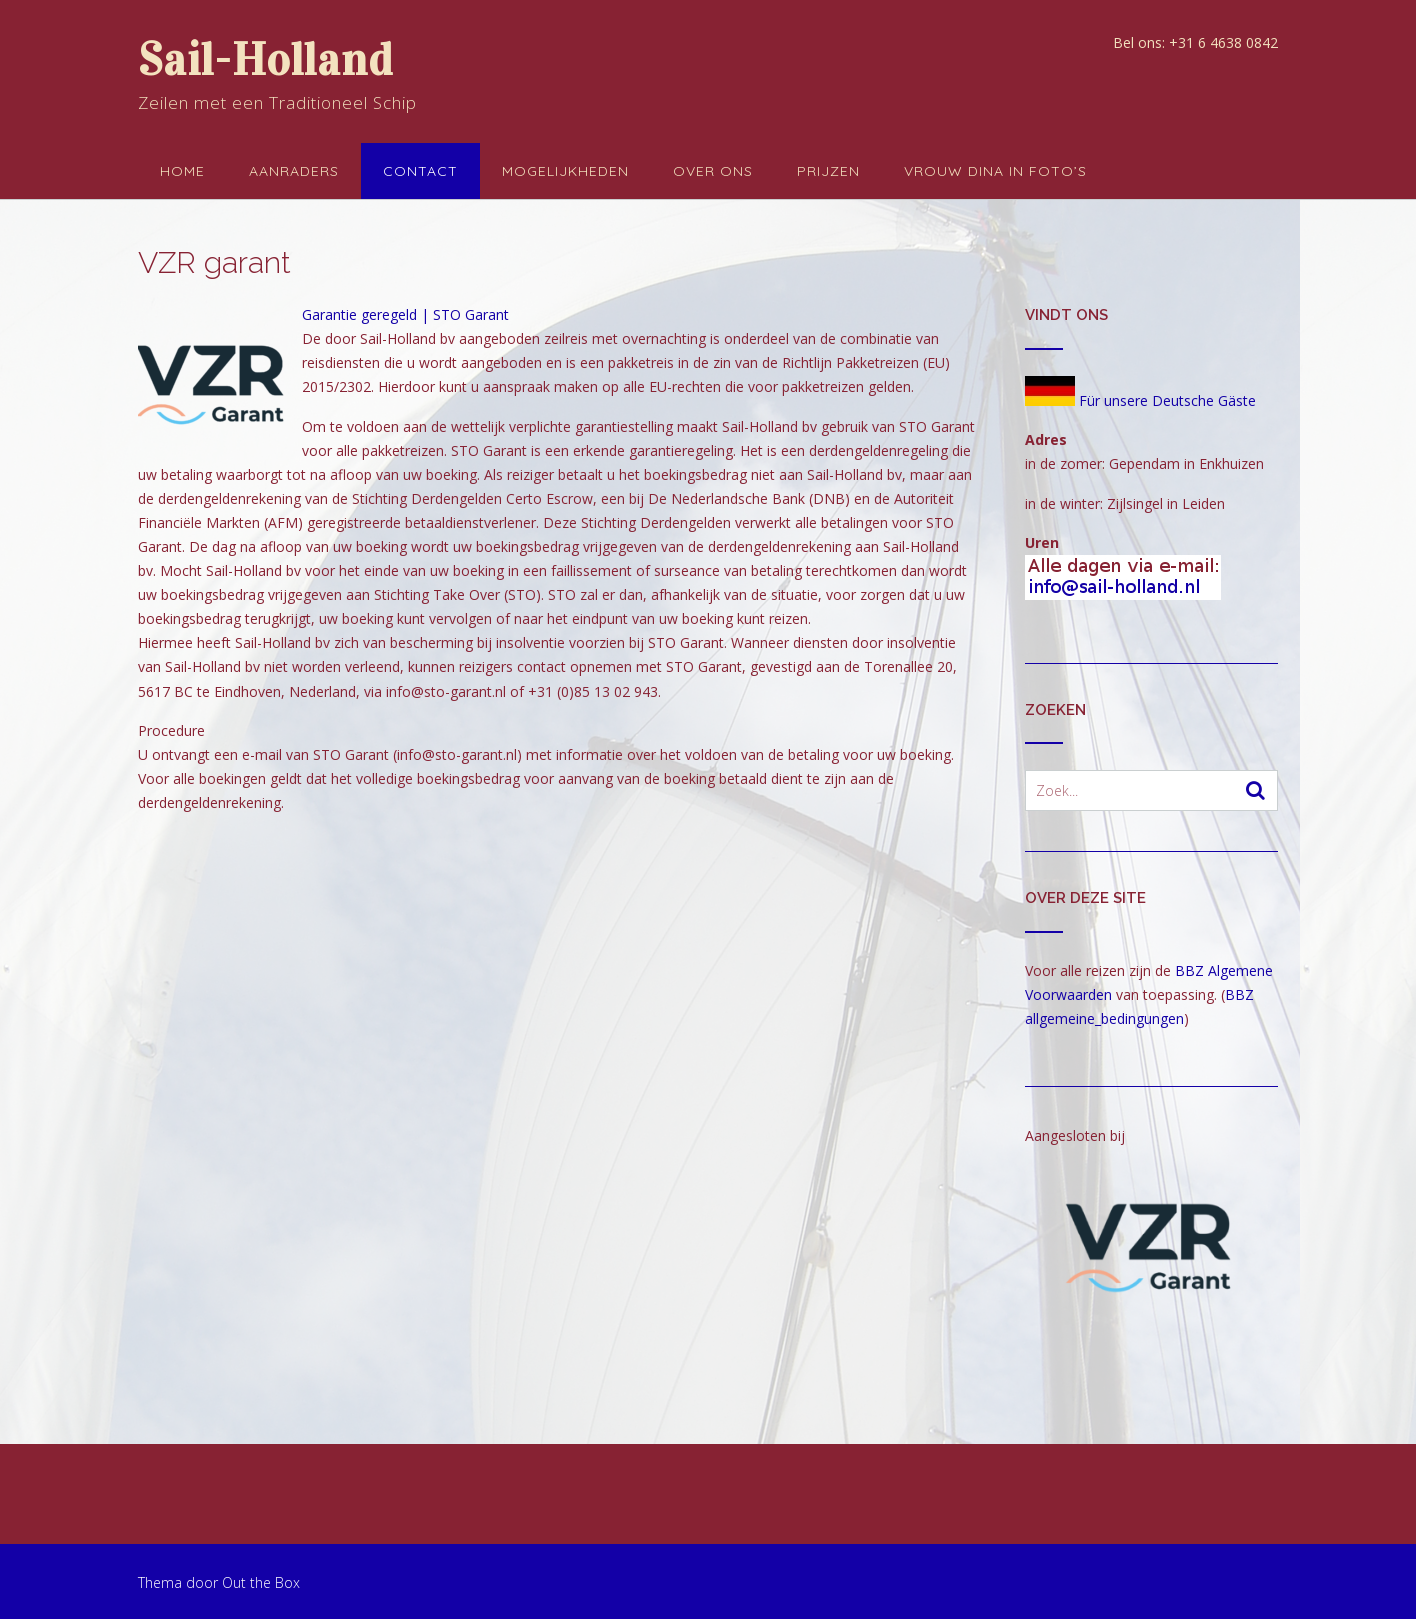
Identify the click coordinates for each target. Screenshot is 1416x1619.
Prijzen (828, 171)
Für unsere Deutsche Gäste (1140, 400)
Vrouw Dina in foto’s (995, 171)
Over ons (713, 171)
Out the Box (261, 1582)
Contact (420, 171)
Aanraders (294, 171)
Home (182, 171)
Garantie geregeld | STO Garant (405, 314)
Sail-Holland (265, 60)
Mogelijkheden (565, 171)
